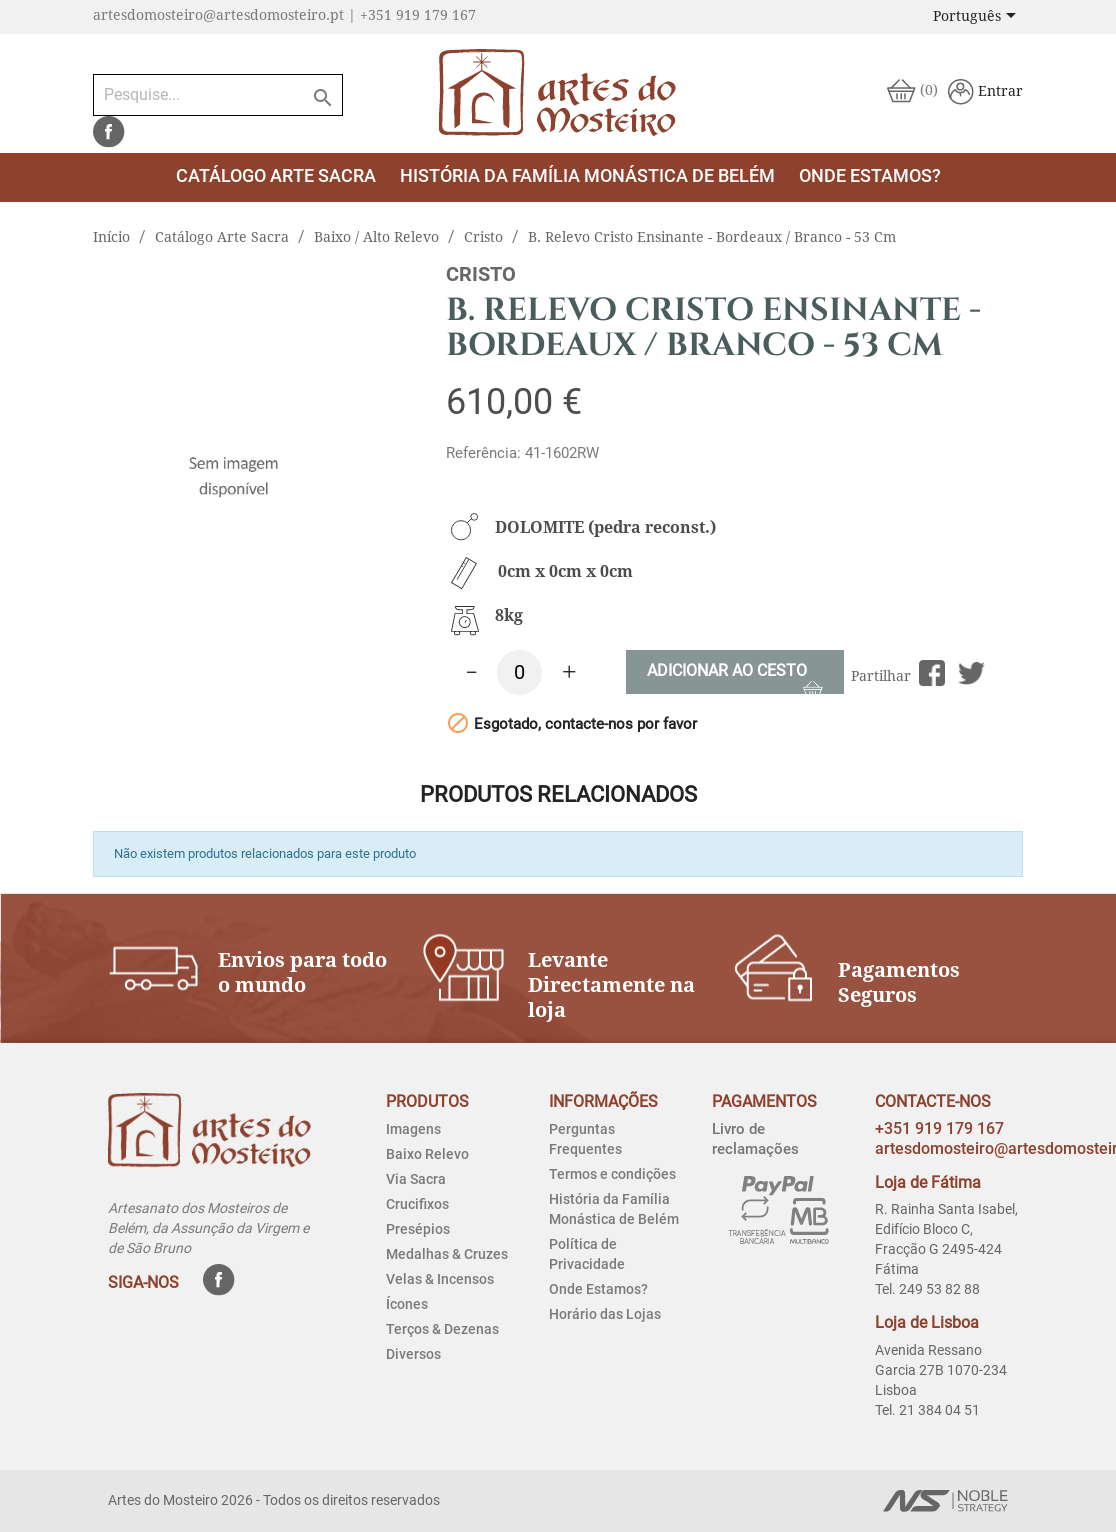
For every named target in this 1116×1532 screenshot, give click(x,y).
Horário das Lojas (605, 1314)
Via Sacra (416, 1179)
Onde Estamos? (598, 1289)
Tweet (971, 673)
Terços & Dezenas (442, 1329)
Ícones (407, 1304)
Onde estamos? (870, 175)
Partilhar (932, 673)
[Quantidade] (519, 672)
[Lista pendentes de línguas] (978, 17)
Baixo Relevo (427, 1154)
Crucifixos (417, 1204)
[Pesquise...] (218, 95)
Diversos (413, 1354)
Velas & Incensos (440, 1279)
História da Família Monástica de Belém (587, 175)
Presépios (418, 1229)
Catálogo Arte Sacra (276, 175)
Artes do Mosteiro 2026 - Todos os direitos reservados (274, 1500)
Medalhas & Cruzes (447, 1254)
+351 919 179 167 (939, 1128)
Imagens (413, 1129)
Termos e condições (612, 1174)
